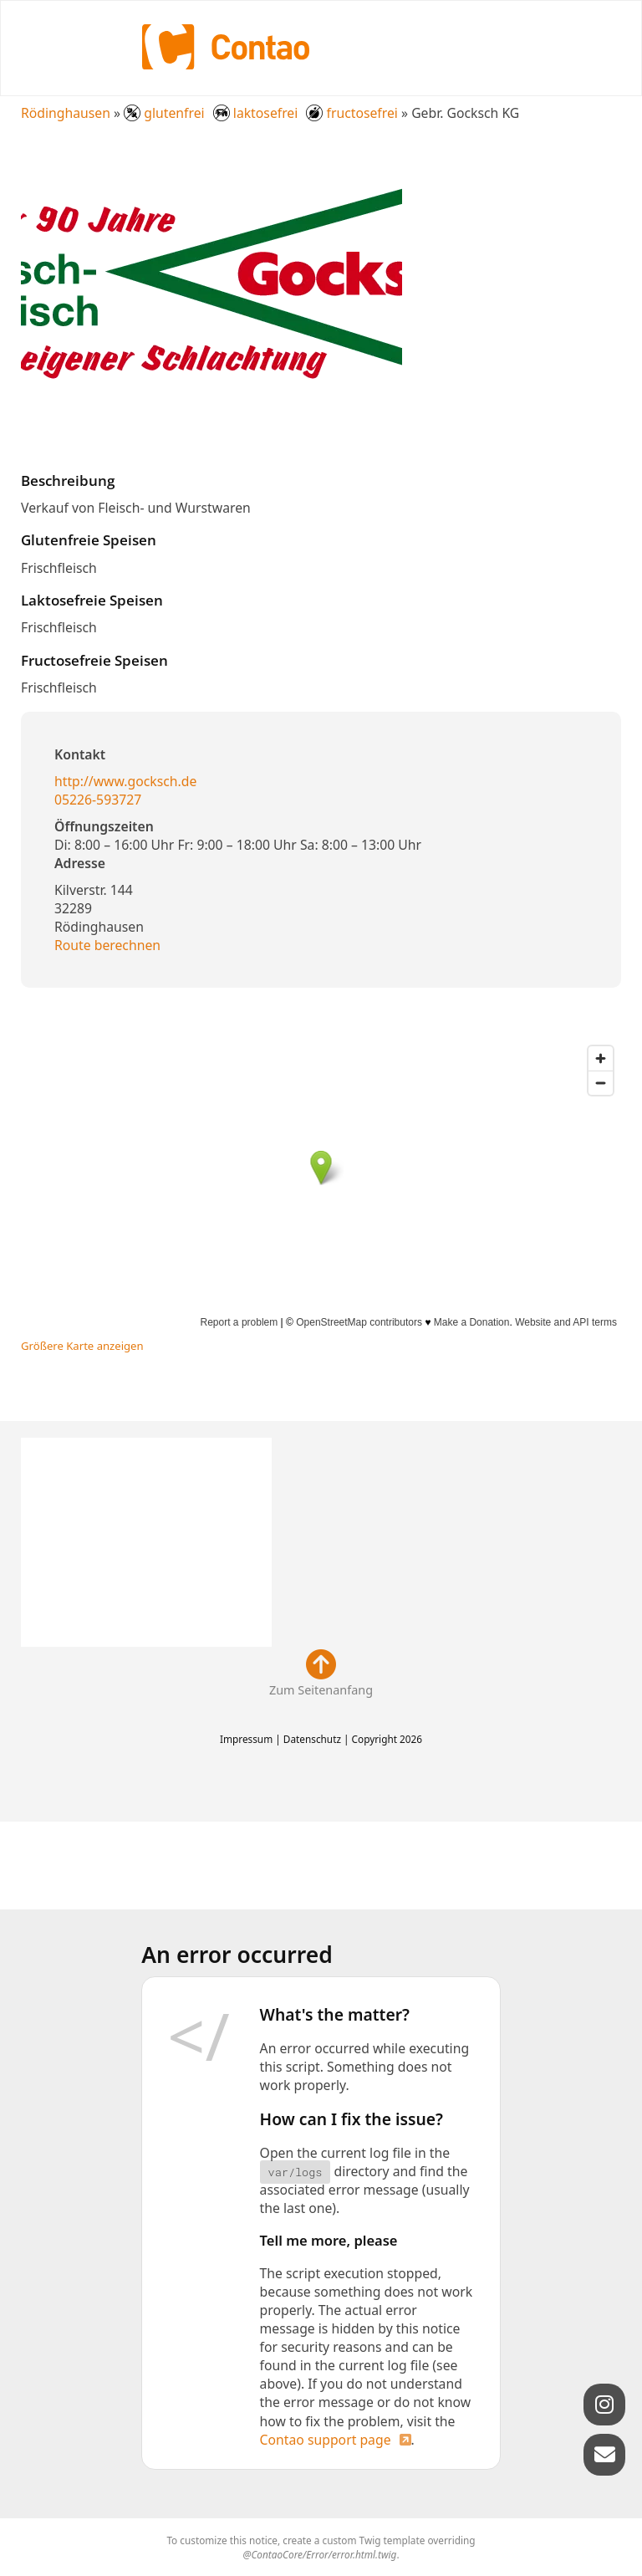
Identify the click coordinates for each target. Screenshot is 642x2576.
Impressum (246, 1738)
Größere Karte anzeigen (82, 1345)
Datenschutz (312, 1738)
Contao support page (325, 2439)
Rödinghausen (65, 113)
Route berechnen (107, 945)
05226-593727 (97, 799)
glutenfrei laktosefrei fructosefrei (261, 113)
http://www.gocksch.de (125, 781)
